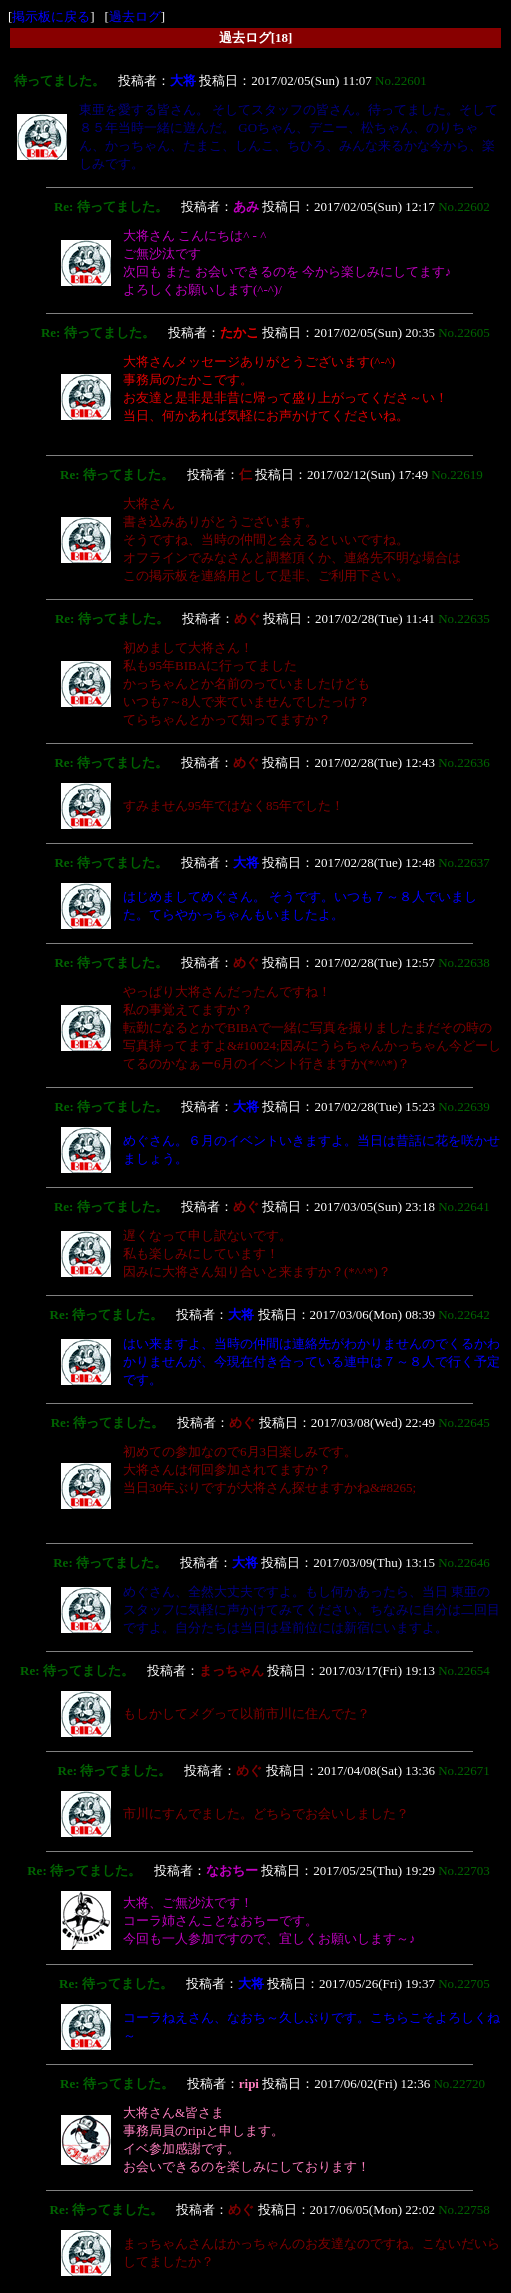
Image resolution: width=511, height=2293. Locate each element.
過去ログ (135, 16)
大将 (183, 80)
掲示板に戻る (51, 16)
